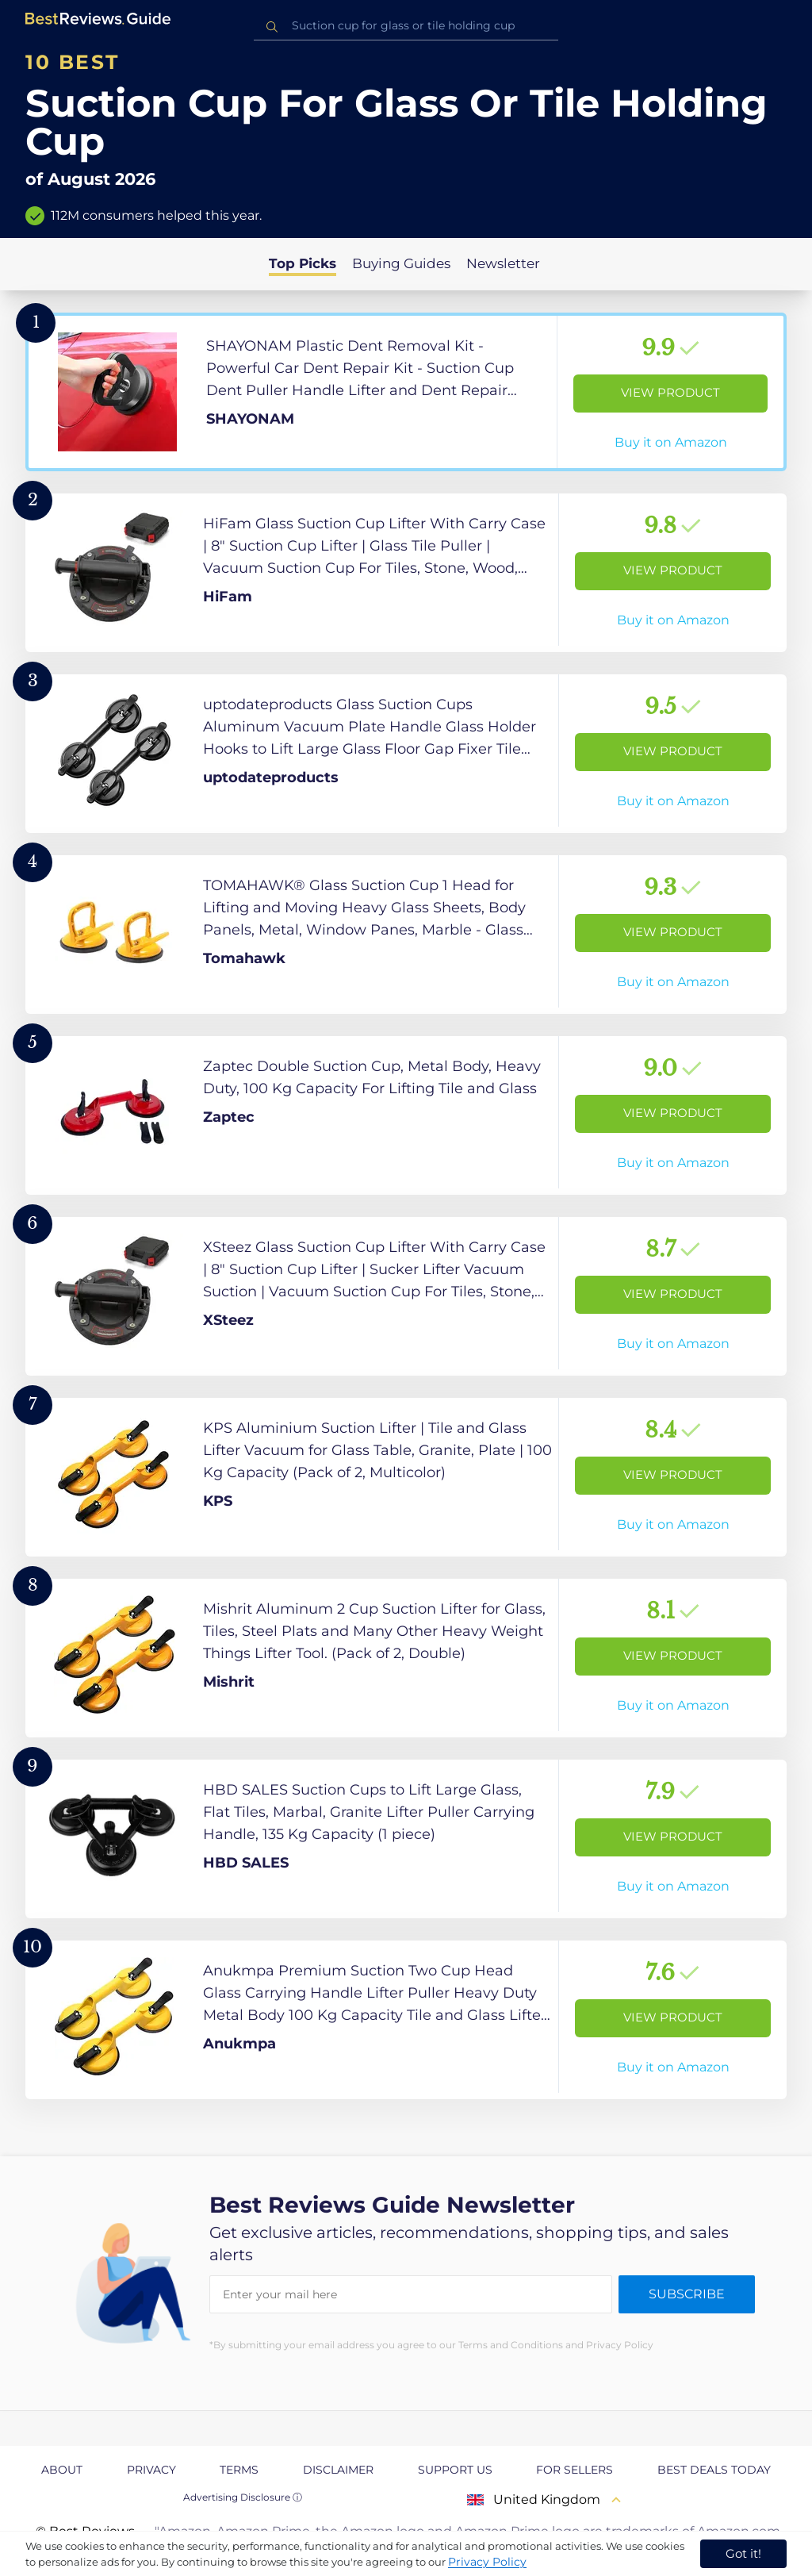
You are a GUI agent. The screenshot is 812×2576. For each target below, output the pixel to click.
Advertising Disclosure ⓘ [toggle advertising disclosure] (242, 2497)
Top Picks (302, 263)
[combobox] (406, 25)
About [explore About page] (61, 2470)
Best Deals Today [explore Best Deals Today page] (714, 2470)
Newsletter (503, 263)
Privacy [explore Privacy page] (151, 2470)
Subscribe (687, 2294)
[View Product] (406, 392)
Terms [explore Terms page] (239, 2470)
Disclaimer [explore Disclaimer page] (338, 2470)
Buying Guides (401, 263)
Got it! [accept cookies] (743, 2553)
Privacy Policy (487, 2562)
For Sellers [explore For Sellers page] (574, 2470)
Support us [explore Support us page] (455, 2470)
